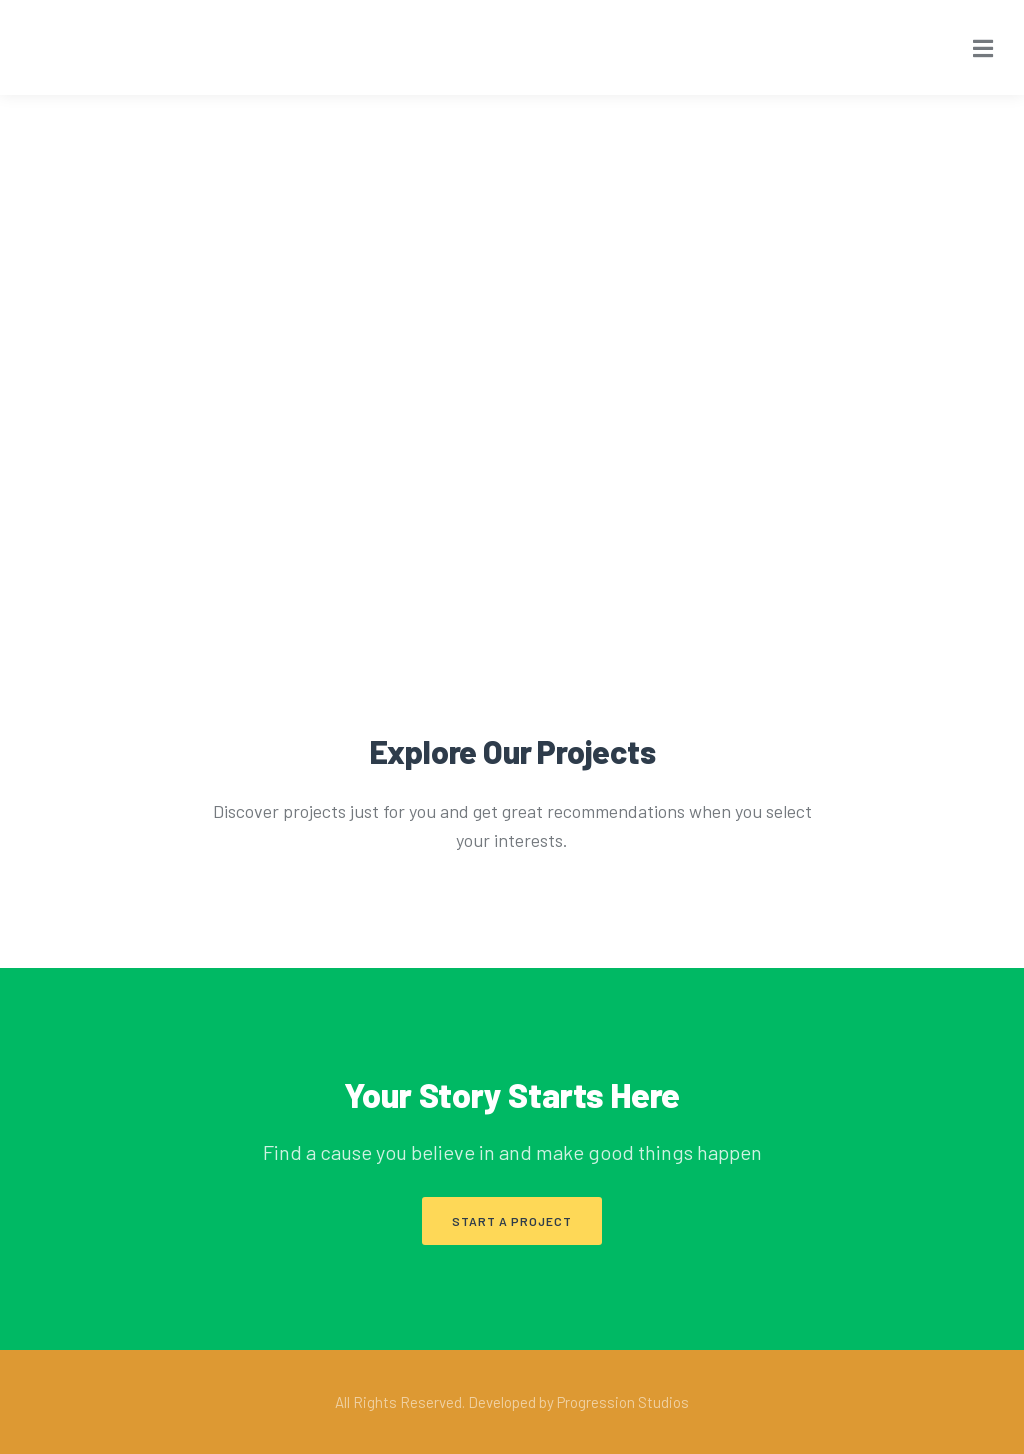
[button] (512, 1221)
